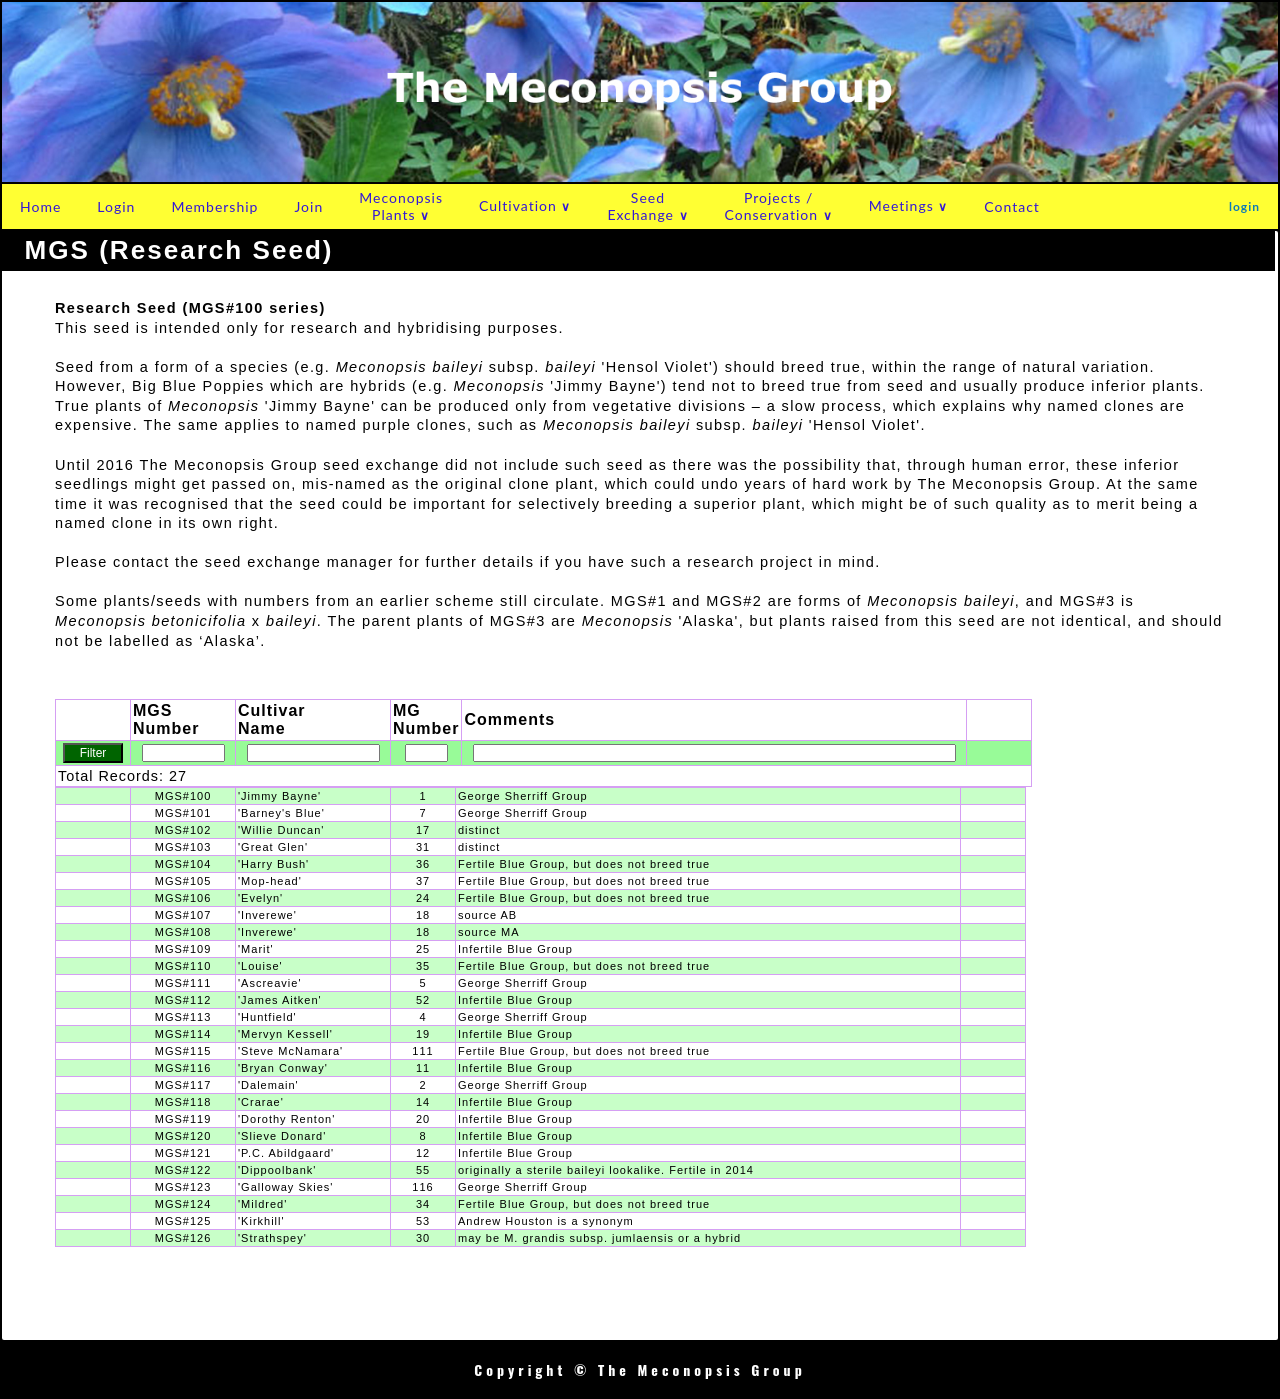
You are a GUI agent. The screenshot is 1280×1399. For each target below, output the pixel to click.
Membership (214, 206)
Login (116, 206)
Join (308, 206)
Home (40, 206)
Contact (1012, 206)
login (1244, 206)
